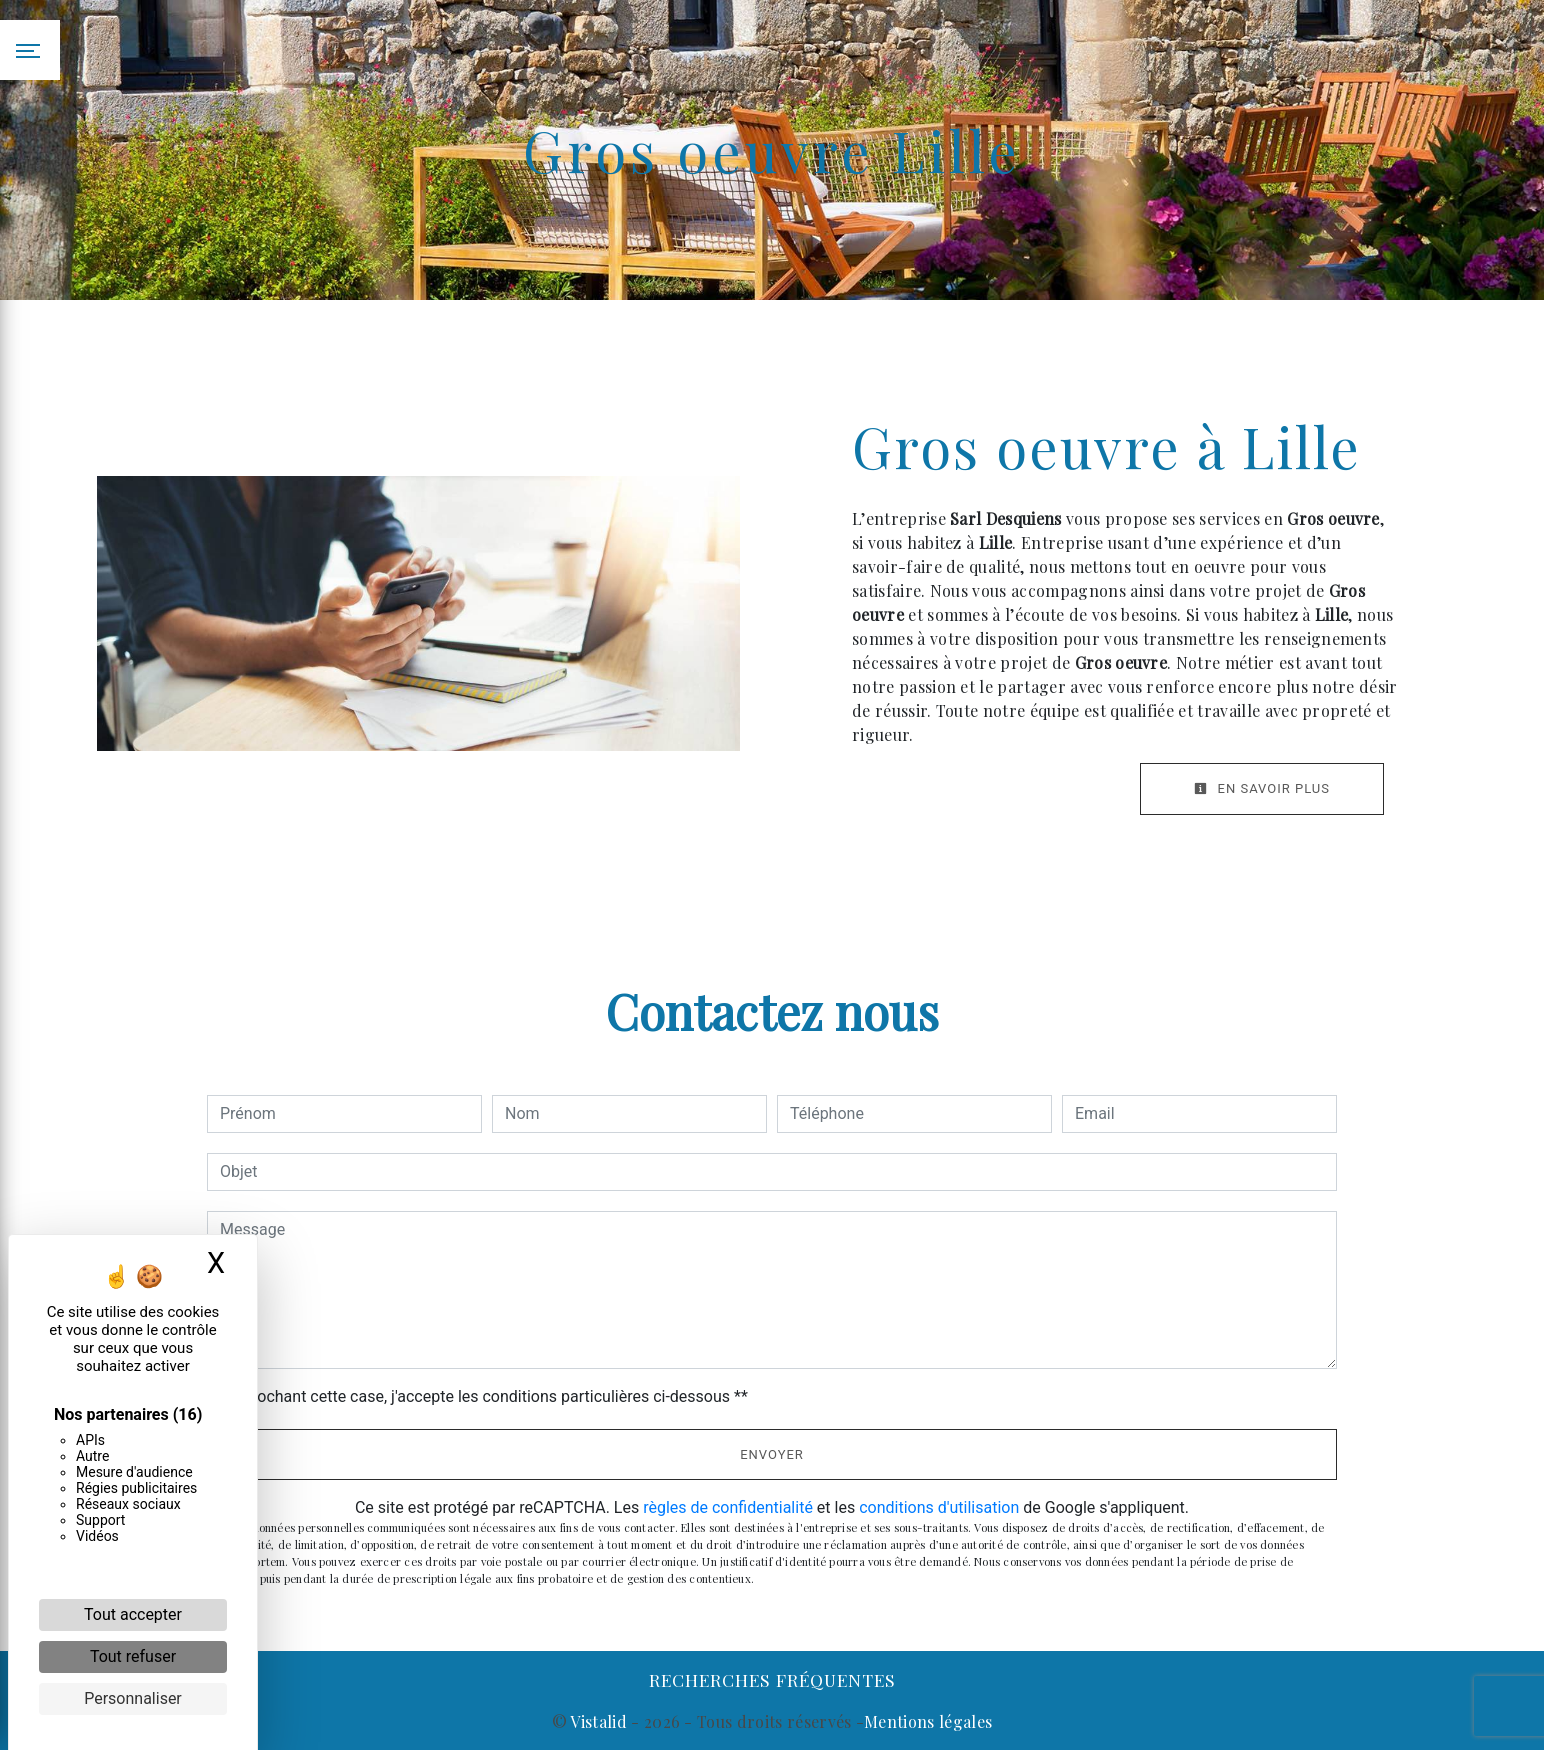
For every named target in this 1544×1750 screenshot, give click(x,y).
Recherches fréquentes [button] (772, 1679)
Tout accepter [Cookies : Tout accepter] (133, 1614)
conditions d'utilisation (939, 1507)
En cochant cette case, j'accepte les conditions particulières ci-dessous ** (487, 1396)
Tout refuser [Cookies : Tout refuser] (133, 1656)
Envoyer (772, 1454)
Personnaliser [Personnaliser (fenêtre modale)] (133, 1698)
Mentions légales (928, 1721)
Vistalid (598, 1721)
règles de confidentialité (728, 1507)
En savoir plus (1262, 788)
